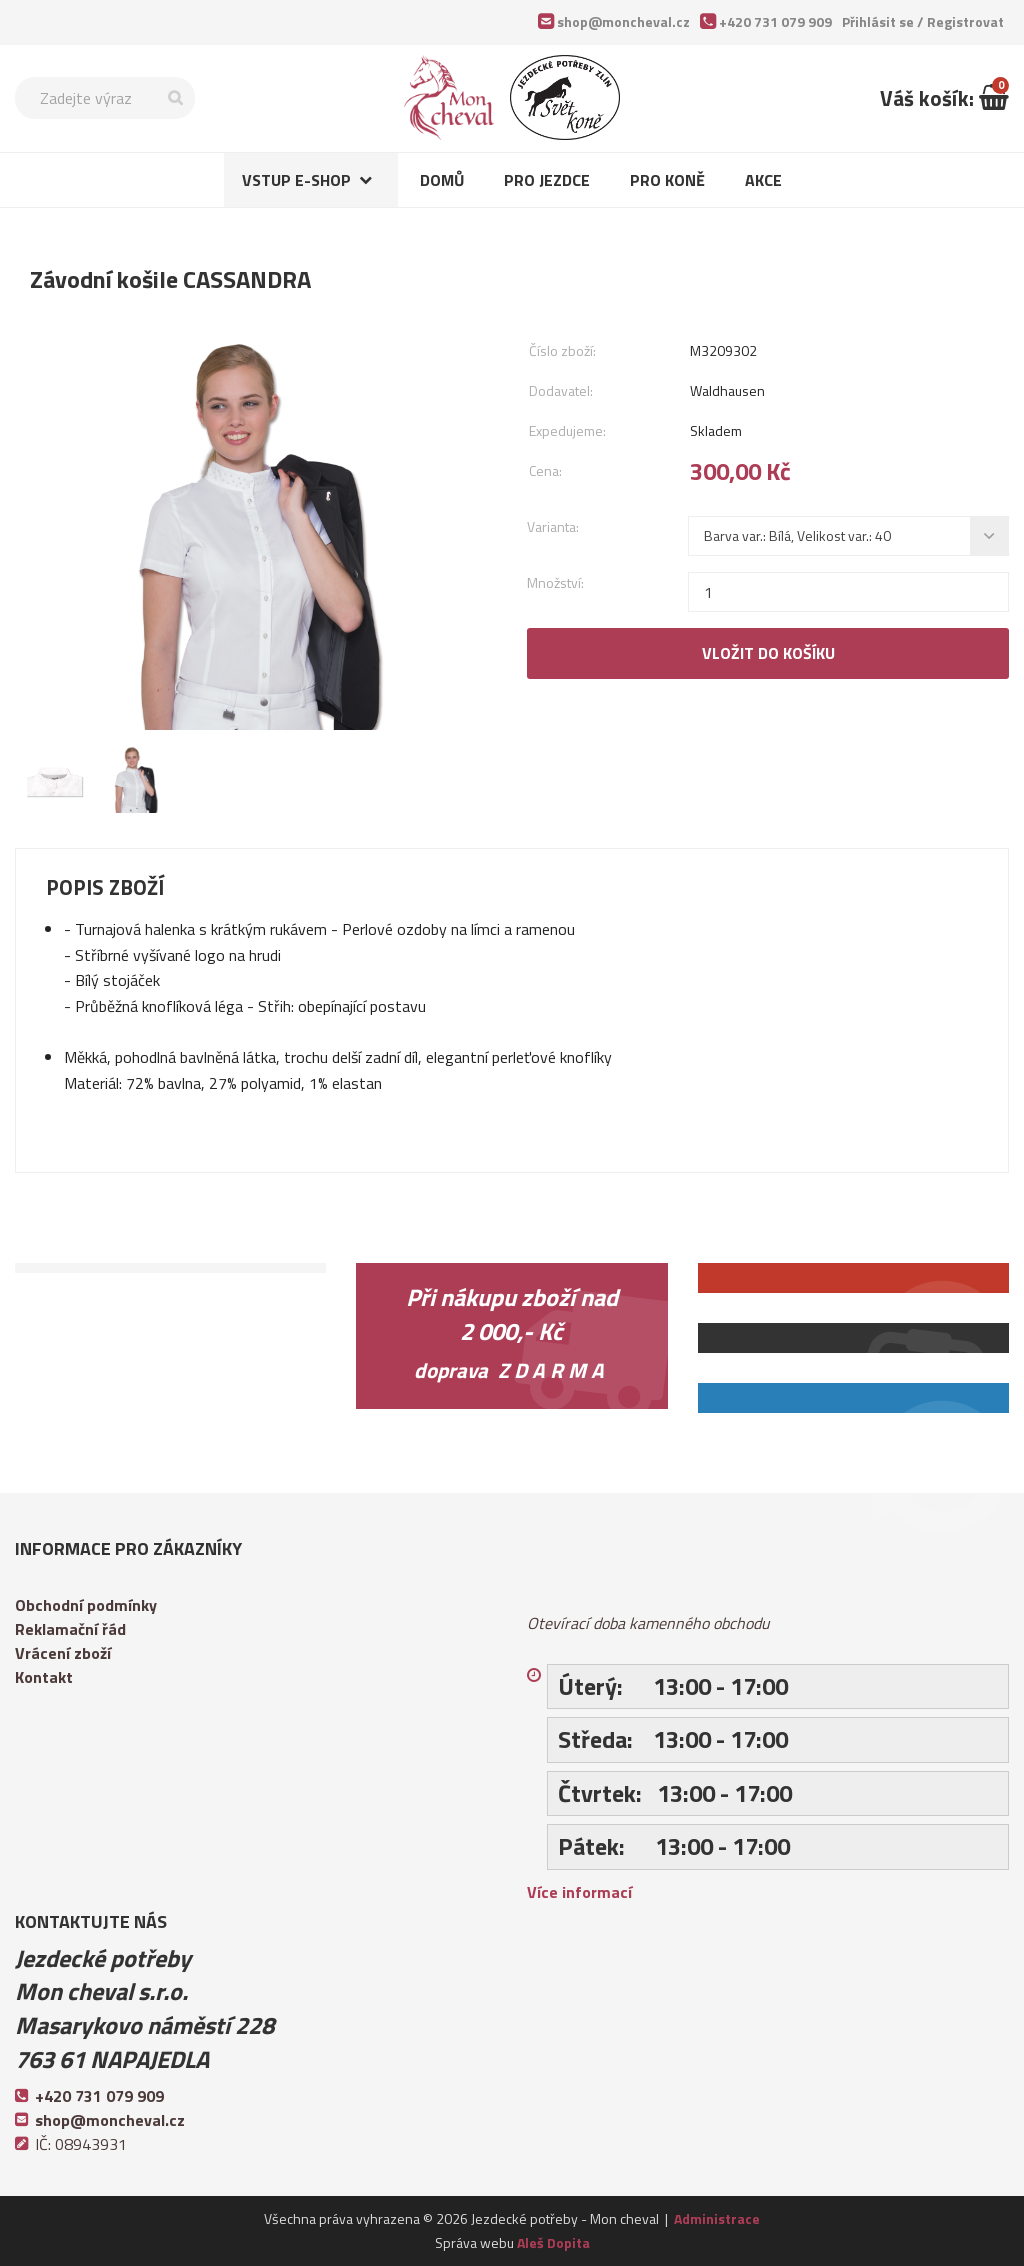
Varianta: (553, 526)
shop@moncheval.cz (623, 21)
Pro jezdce (547, 180)
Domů (442, 180)
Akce (763, 180)
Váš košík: (944, 98)
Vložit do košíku (768, 653)
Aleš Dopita (553, 2242)
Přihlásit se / (923, 21)
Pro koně (667, 180)
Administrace (717, 2218)
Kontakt (44, 1677)
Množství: (555, 582)
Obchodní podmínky (86, 1605)
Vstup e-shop (296, 180)
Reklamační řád (70, 1629)
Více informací (579, 1892)
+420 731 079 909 (775, 21)
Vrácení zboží (63, 1653)
